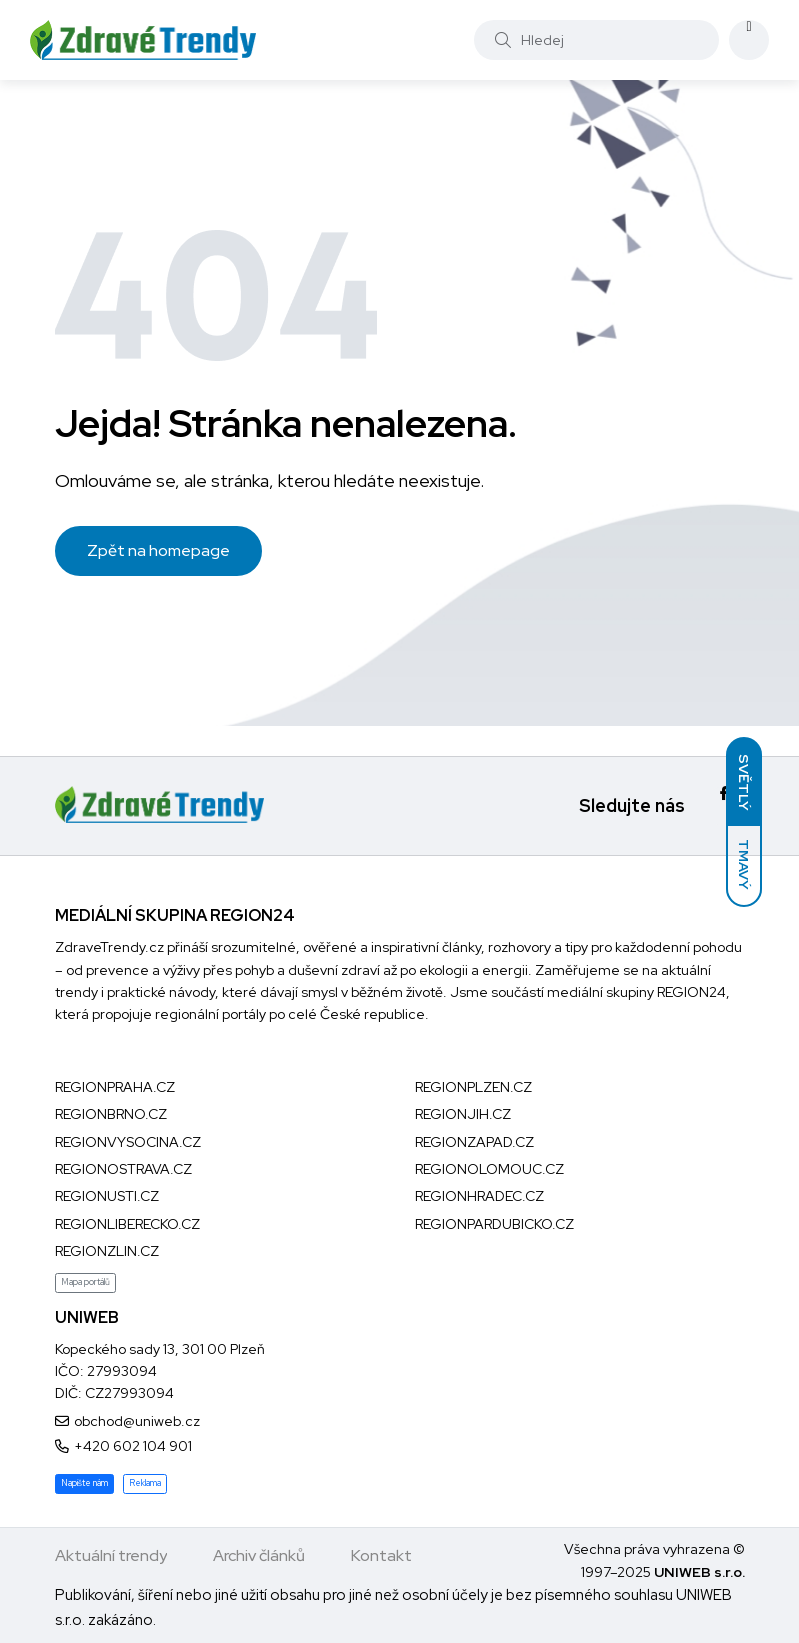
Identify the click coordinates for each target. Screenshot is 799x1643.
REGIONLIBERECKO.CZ (127, 1224)
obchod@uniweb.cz (137, 1421)
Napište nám (84, 1483)
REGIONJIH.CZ (463, 1114)
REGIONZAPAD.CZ (474, 1142)
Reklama (145, 1483)
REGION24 (691, 992)
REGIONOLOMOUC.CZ (489, 1169)
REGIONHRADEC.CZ (479, 1196)
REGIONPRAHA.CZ (115, 1087)
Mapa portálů (85, 1282)
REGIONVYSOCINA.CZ (128, 1142)
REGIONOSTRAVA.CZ (123, 1169)
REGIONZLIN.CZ (107, 1251)
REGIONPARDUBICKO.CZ (494, 1224)
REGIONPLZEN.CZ (473, 1087)
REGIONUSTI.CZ (107, 1196)
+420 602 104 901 (133, 1446)
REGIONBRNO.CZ (111, 1114)
